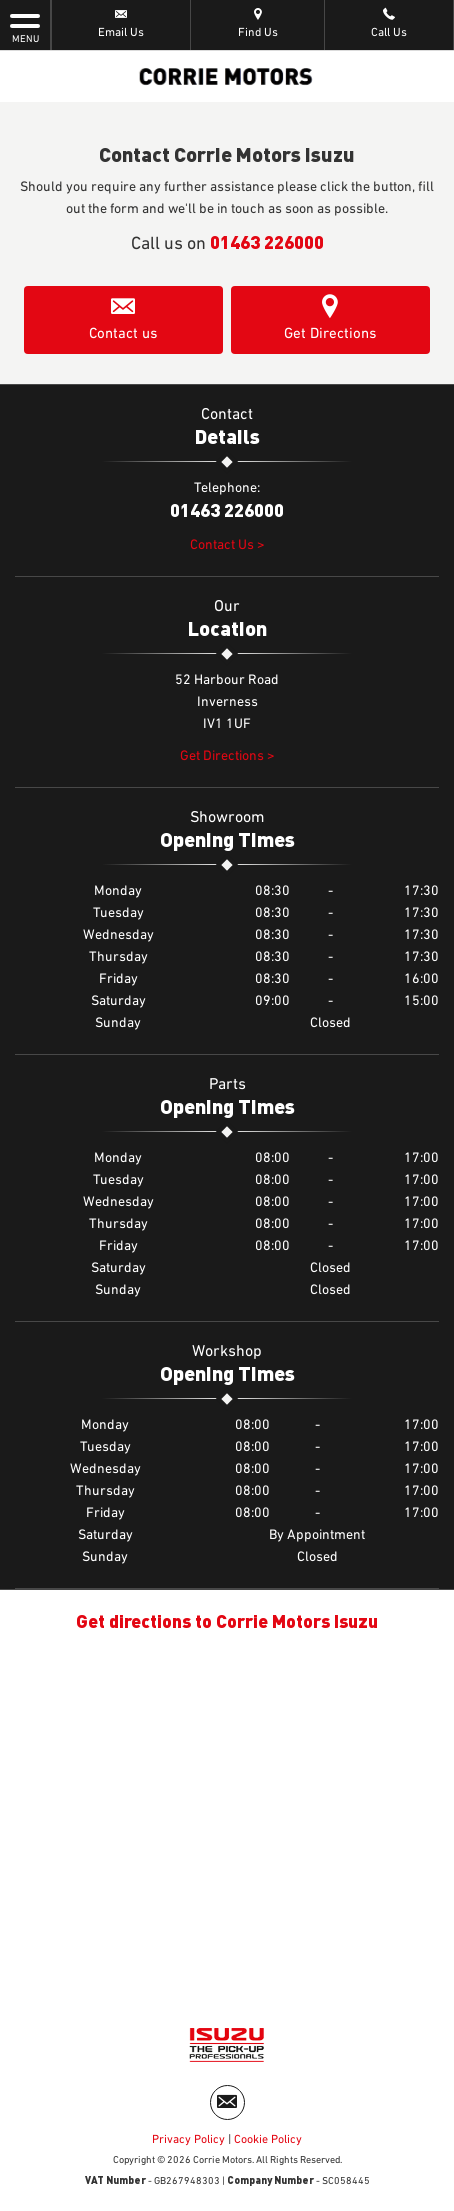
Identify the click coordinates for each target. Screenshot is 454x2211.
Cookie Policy (268, 2140)
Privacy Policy (188, 2140)
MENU (25, 27)
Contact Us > (227, 545)
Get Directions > (227, 756)
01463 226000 (267, 241)
